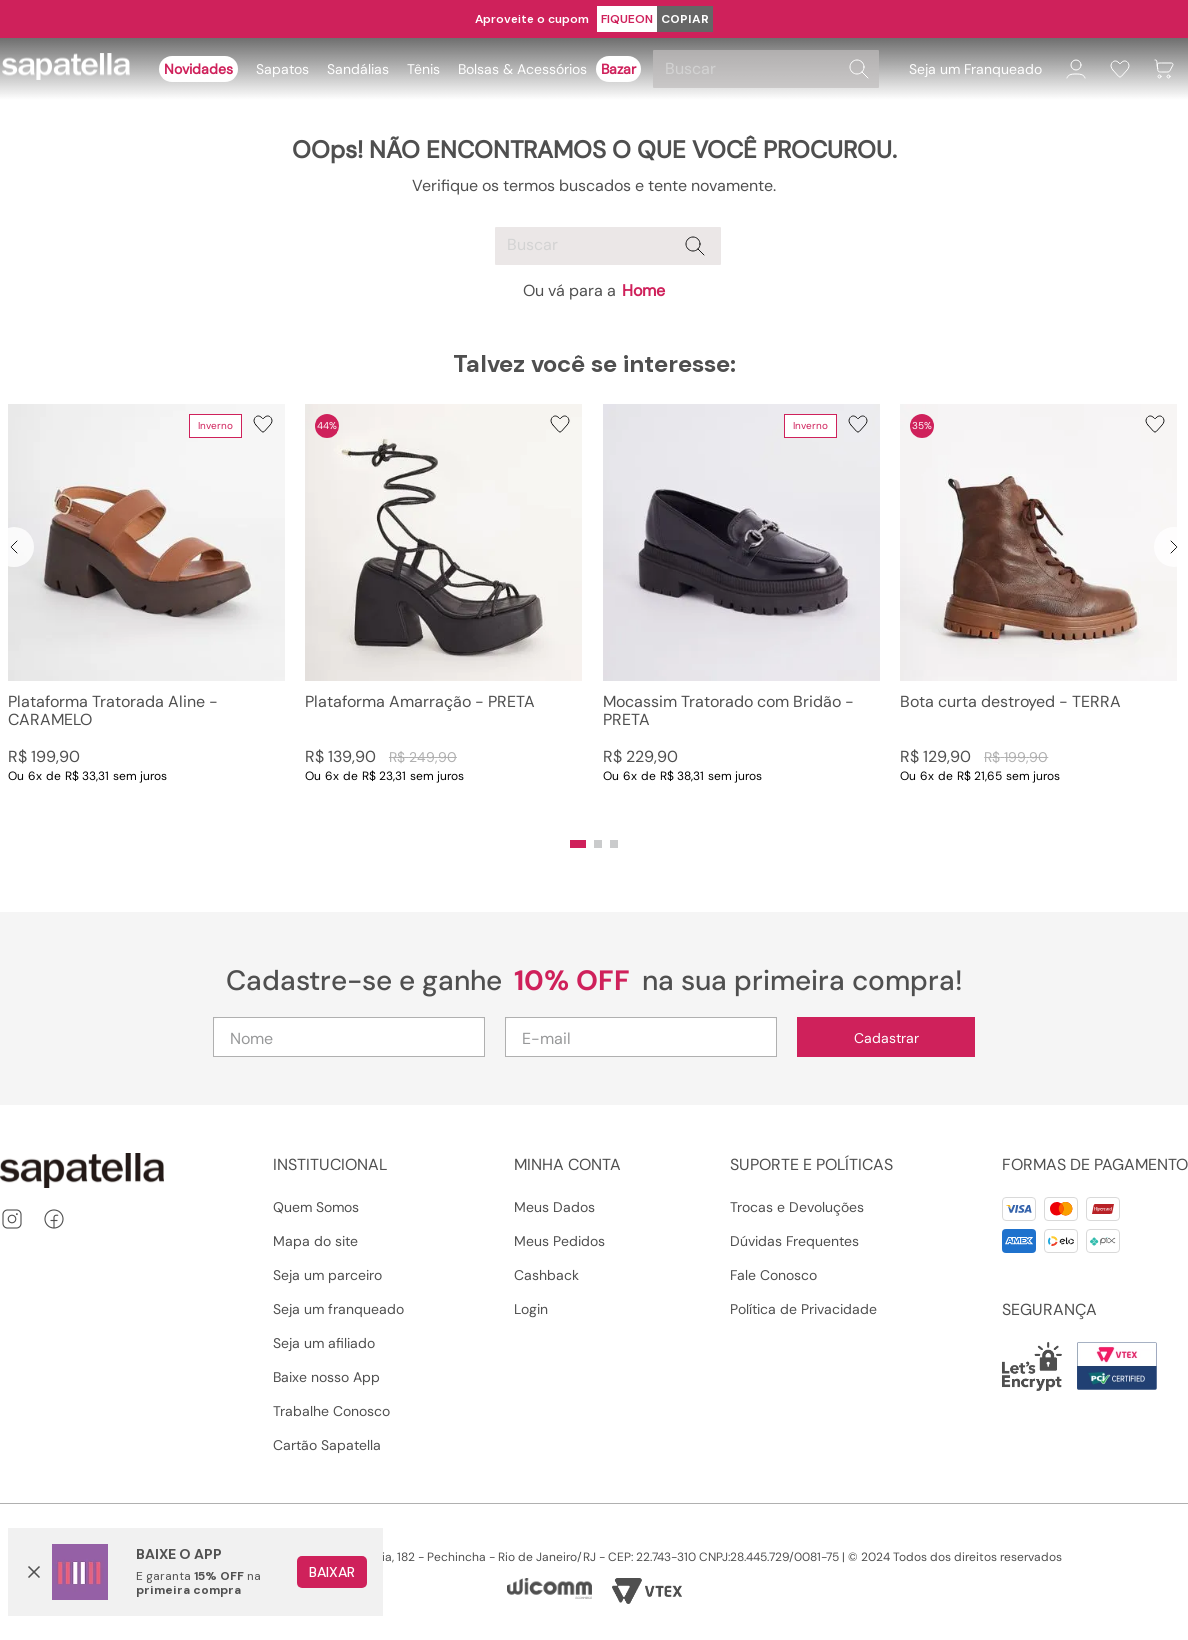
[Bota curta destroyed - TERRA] (1038, 614)
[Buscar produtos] (859, 69)
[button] (578, 844)
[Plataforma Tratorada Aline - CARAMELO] (146, 614)
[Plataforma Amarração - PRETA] (443, 614)
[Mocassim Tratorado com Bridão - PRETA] (741, 614)
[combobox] (769, 69)
